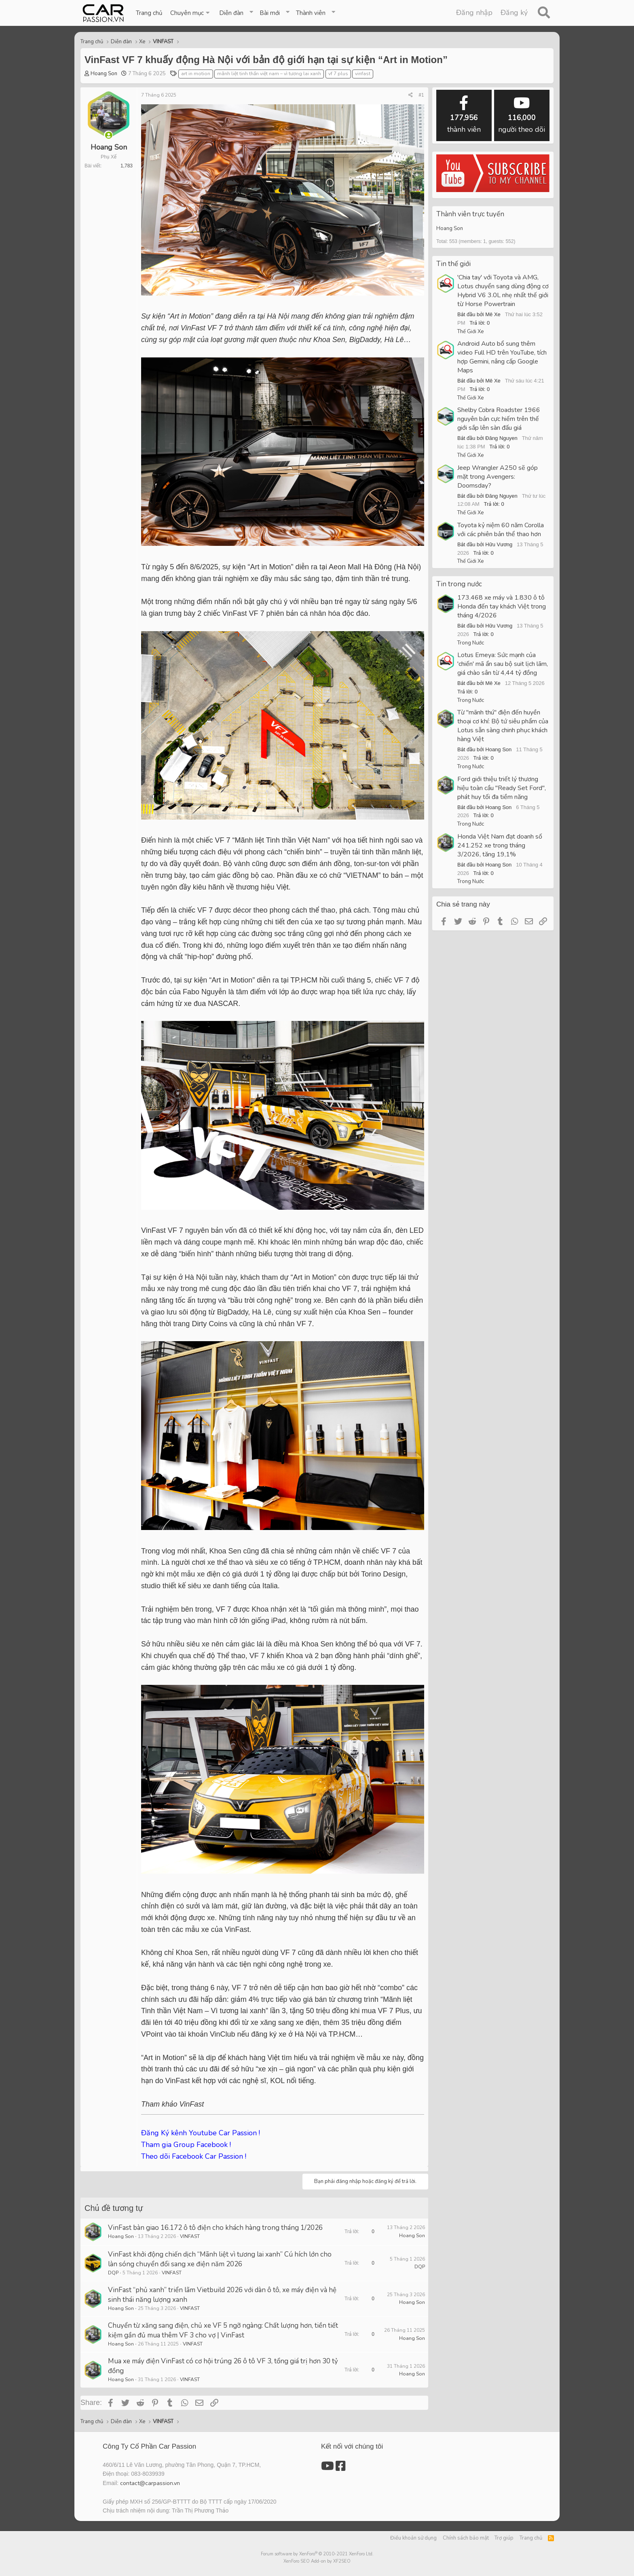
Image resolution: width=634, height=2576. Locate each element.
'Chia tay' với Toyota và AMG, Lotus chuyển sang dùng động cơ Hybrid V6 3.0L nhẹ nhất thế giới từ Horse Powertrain (503, 291)
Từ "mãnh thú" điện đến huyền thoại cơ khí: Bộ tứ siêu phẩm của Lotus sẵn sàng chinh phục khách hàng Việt (502, 726)
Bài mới (270, 13)
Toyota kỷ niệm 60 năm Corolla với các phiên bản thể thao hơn (500, 530)
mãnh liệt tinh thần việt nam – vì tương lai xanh (269, 73)
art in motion (195, 73)
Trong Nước (470, 643)
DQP (113, 2273)
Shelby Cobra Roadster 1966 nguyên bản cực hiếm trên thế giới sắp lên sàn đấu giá (498, 419)
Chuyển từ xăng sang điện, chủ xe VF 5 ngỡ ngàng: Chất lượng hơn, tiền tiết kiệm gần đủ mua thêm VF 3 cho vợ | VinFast (223, 2330)
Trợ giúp (504, 2538)
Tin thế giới (453, 263)
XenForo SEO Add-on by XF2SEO (317, 2561)
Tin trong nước (459, 584)
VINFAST (190, 2236)
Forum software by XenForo (317, 2554)
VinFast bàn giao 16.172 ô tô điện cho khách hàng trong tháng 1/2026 (215, 2227)
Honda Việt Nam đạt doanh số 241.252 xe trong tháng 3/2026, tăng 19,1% (499, 845)
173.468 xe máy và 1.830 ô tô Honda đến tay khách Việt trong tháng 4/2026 (501, 606)
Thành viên (310, 13)
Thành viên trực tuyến (470, 214)
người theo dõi (521, 115)
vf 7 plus (338, 73)
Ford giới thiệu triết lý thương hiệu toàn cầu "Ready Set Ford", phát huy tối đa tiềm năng (501, 788)
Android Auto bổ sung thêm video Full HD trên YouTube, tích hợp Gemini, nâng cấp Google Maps (502, 357)
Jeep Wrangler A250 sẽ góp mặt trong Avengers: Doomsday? (497, 476)
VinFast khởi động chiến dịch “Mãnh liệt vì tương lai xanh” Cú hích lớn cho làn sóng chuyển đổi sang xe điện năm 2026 (220, 2259)
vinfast (362, 73)
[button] (190, 13)
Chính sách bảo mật (466, 2538)
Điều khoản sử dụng (413, 2538)
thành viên (464, 115)
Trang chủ (149, 13)
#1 (421, 95)
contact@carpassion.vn (150, 2483)
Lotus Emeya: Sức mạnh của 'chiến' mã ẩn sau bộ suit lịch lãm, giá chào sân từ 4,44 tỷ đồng (502, 664)
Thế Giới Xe (470, 331)
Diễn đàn (231, 13)
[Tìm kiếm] (544, 13)
